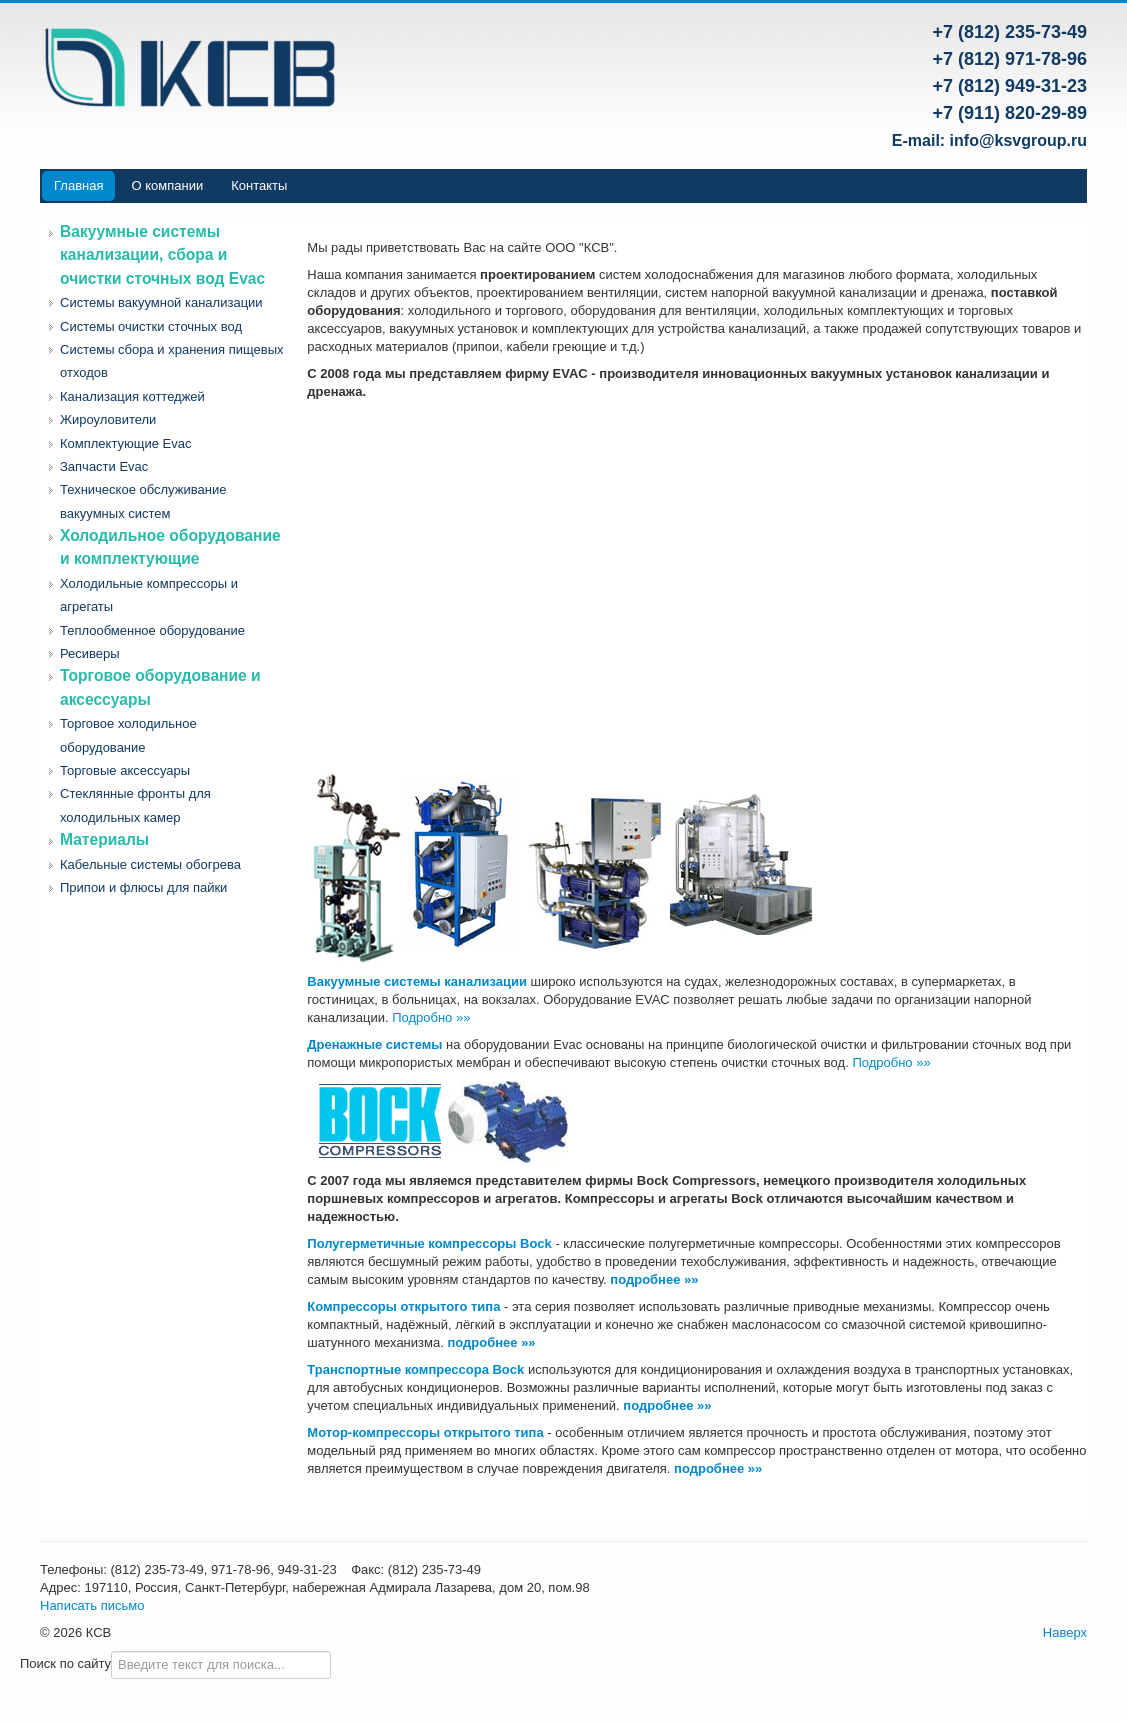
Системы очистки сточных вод (151, 326)
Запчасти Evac (104, 466)
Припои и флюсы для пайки (143, 887)
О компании (167, 185)
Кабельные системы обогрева (150, 864)
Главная (78, 185)
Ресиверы (90, 653)
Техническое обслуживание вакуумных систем (143, 501)
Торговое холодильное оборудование (128, 735)
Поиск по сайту (65, 1663)
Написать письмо (92, 1605)
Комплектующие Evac (125, 443)
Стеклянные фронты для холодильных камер (135, 805)
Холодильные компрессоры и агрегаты (149, 595)
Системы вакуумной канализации (161, 302)
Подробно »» (431, 1017)
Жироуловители (108, 419)
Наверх (1065, 1632)
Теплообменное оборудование (152, 630)
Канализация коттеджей (132, 396)
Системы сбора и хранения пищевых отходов (172, 361)
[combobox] (221, 1665)
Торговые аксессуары (125, 770)
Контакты (259, 185)
